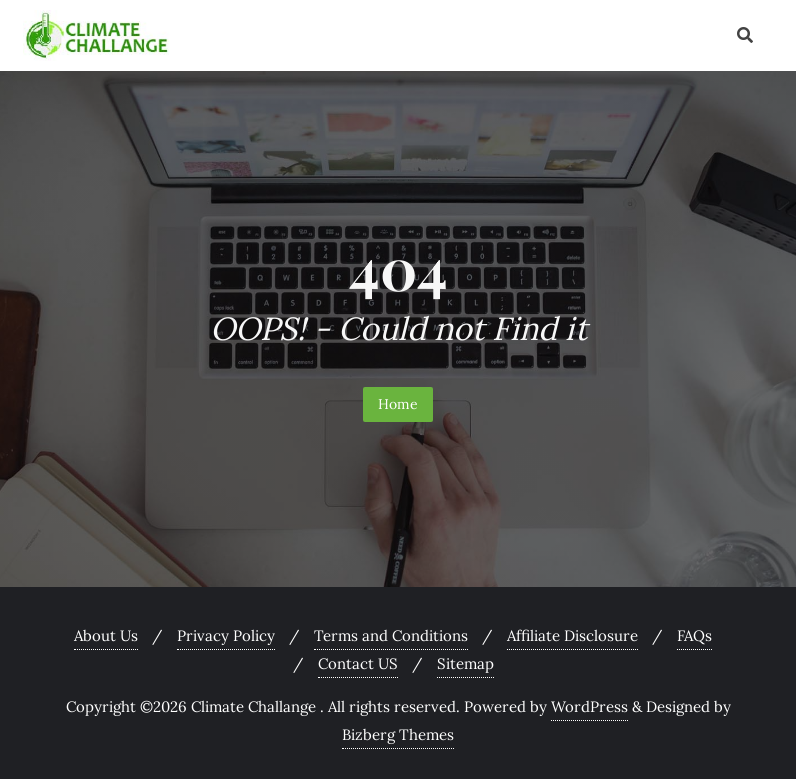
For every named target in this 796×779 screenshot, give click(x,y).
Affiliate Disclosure (572, 635)
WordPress (589, 706)
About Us (106, 635)
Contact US (358, 663)
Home (398, 404)
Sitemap (465, 663)
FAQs (694, 635)
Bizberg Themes (398, 734)
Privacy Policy (226, 635)
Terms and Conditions (391, 635)
